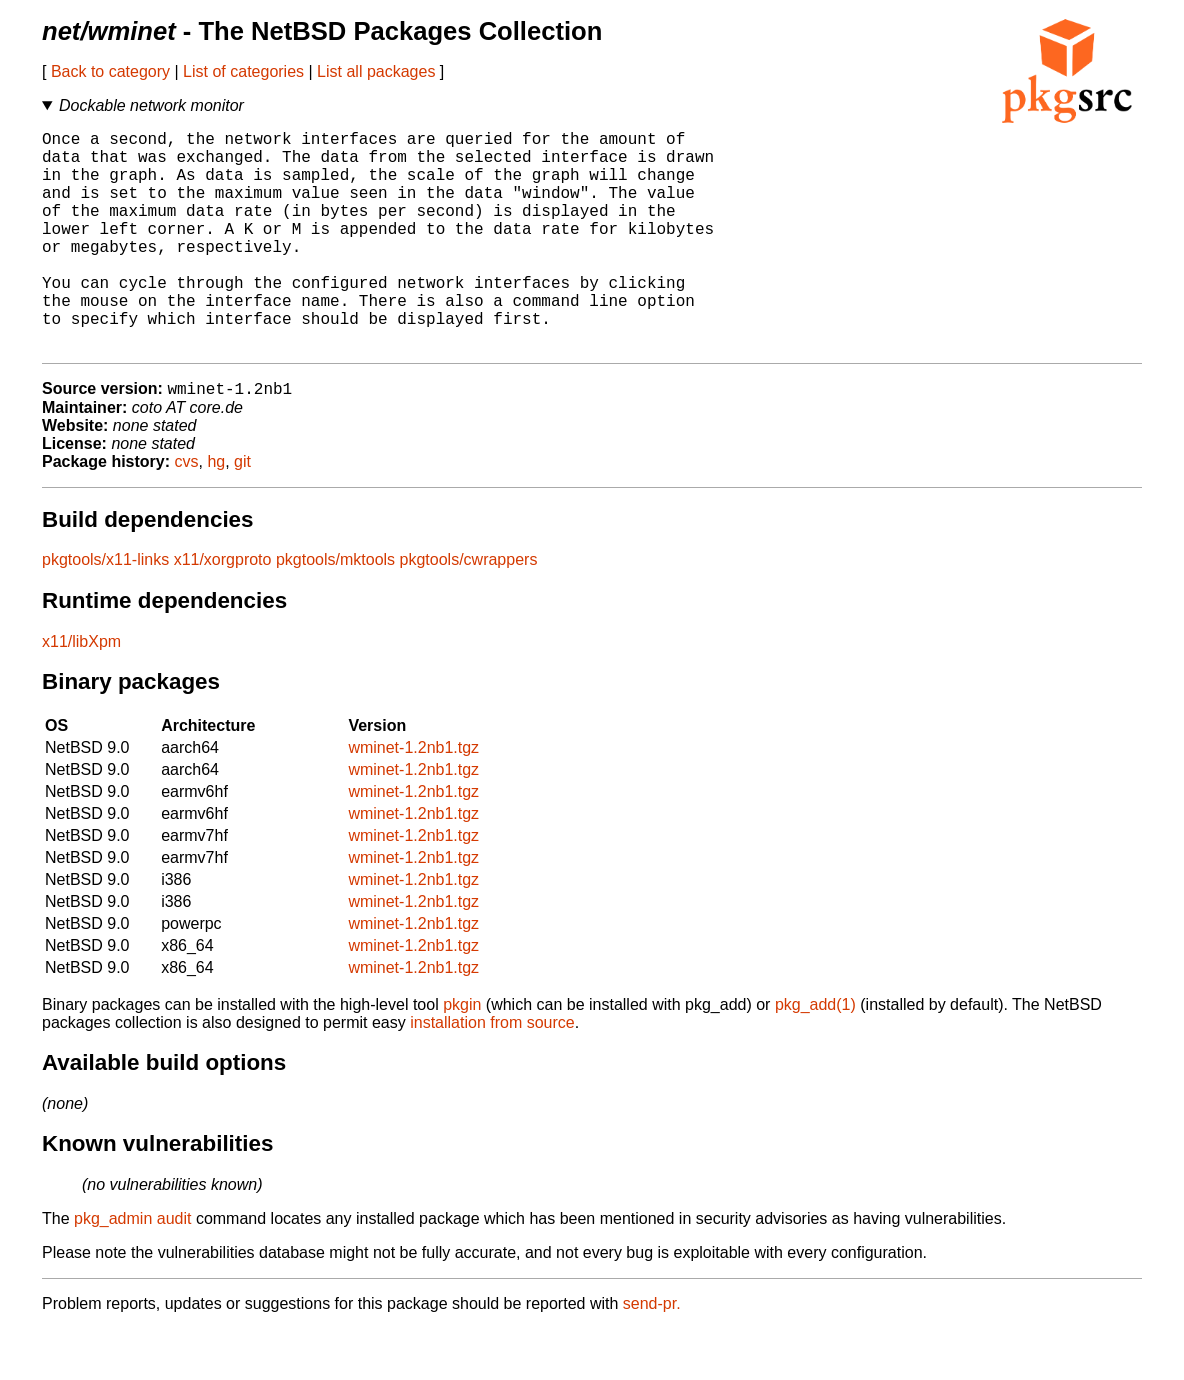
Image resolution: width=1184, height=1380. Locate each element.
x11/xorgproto (223, 610)
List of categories (243, 71)
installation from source (492, 1073)
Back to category (110, 71)
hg (216, 512)
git (242, 512)
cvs (187, 512)
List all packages (376, 71)
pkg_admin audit (132, 1269)
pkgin (462, 1055)
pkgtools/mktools (335, 610)
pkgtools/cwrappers (469, 610)
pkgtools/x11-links (105, 610)
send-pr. (652, 1354)
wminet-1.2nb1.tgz (413, 798)
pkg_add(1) (815, 1055)
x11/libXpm (81, 692)
